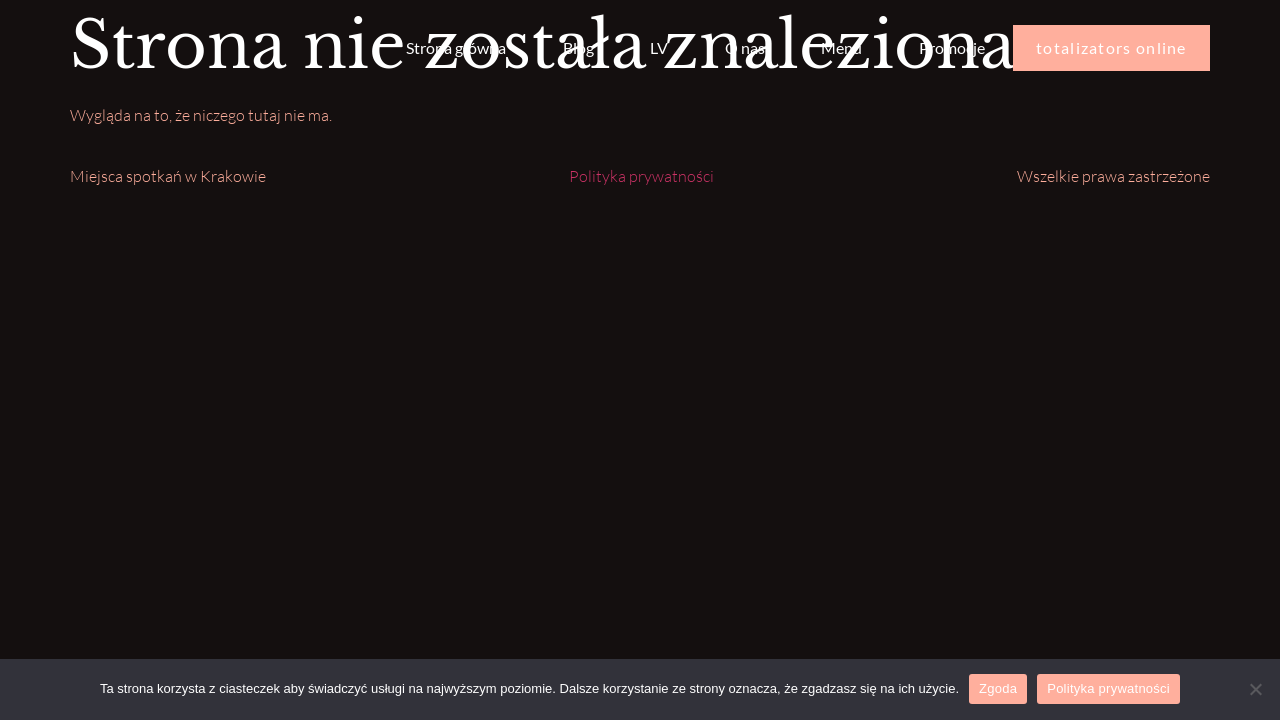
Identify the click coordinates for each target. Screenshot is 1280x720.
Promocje (952, 47)
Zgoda (998, 688)
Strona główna (456, 47)
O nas (745, 47)
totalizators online (1111, 47)
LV (659, 47)
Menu (841, 47)
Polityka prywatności (641, 176)
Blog (578, 47)
